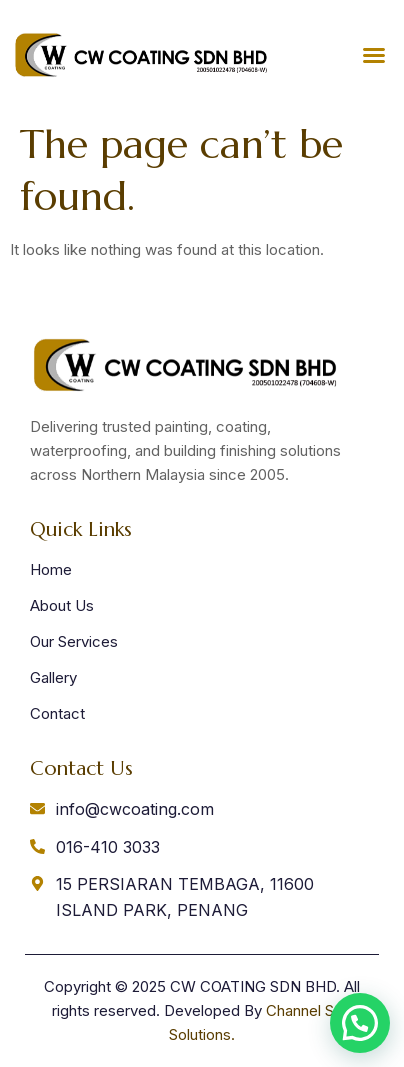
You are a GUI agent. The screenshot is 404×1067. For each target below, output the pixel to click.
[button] (374, 55)
